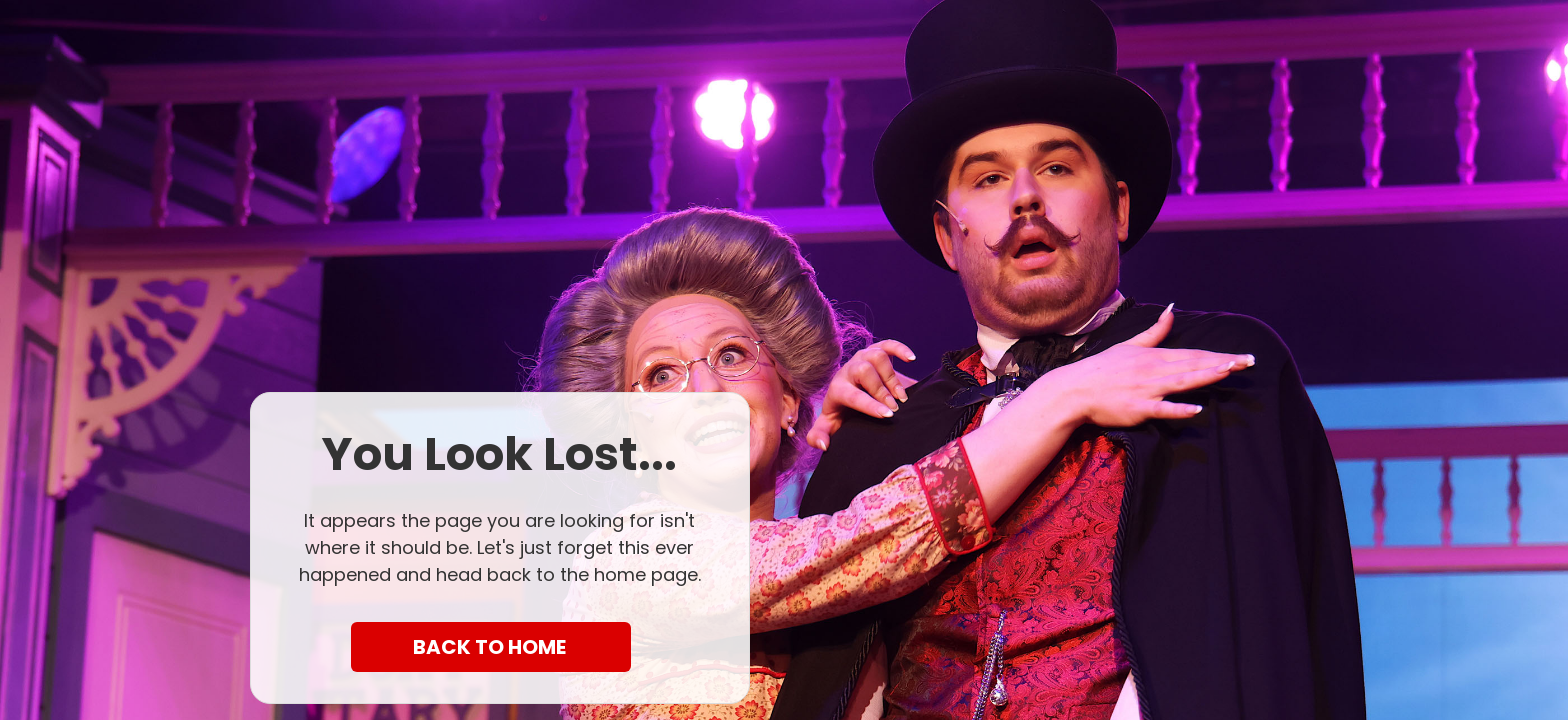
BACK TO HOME (491, 647)
